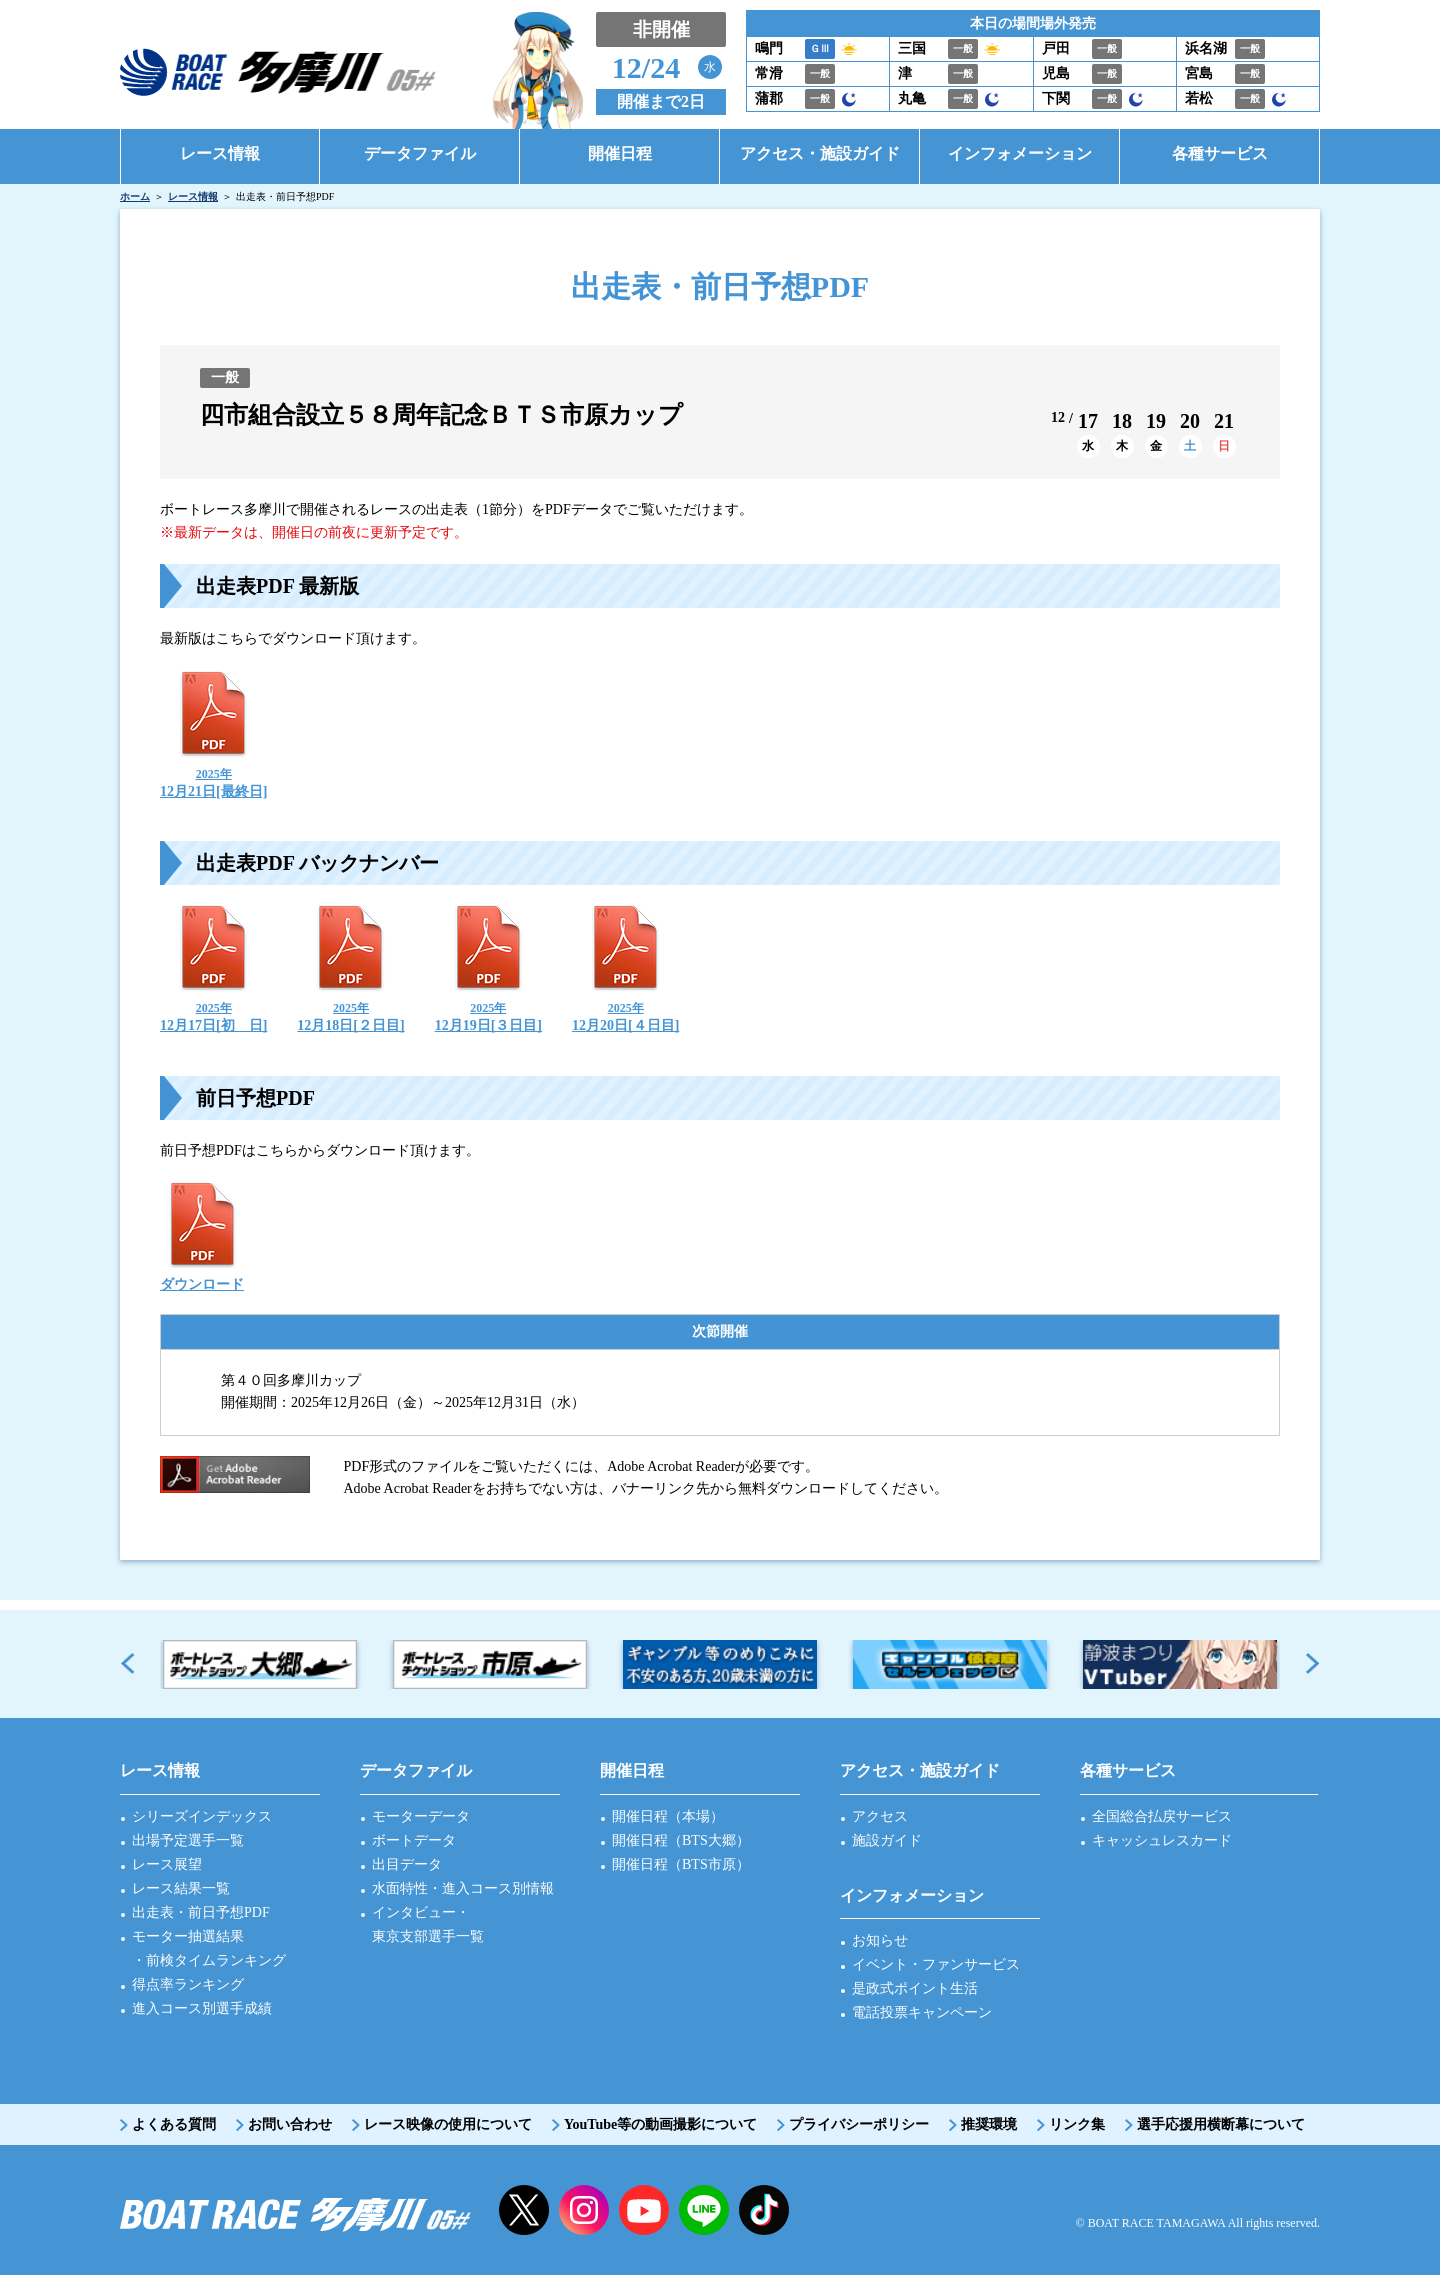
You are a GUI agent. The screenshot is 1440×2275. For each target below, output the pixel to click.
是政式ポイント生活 (915, 1988)
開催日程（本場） (668, 1816)
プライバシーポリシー (859, 2124)
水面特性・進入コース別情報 (463, 1888)
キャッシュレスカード (1162, 1840)
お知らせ (880, 1940)
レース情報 (193, 196)
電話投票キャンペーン (922, 2012)
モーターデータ (421, 1816)
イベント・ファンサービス (936, 1964)
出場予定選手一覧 (188, 1840)
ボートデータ (414, 1840)
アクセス (880, 1816)
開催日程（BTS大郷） (681, 1840)
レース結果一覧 (181, 1888)
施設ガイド (887, 1840)
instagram (584, 2210)
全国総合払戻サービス (1162, 1816)
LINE (704, 2210)
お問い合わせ (290, 2124)
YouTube (644, 2210)
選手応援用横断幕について (1221, 2124)
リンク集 (1077, 2124)
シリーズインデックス (202, 1816)
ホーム (135, 196)
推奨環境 (989, 2124)
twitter (524, 2210)
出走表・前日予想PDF (201, 1912)
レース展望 (167, 1864)
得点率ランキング (188, 1984)
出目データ (407, 1864)
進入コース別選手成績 (202, 2008)
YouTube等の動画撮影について (660, 2124)
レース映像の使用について (448, 2124)
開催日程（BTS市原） (681, 1864)
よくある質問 (174, 2124)
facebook (764, 2210)
